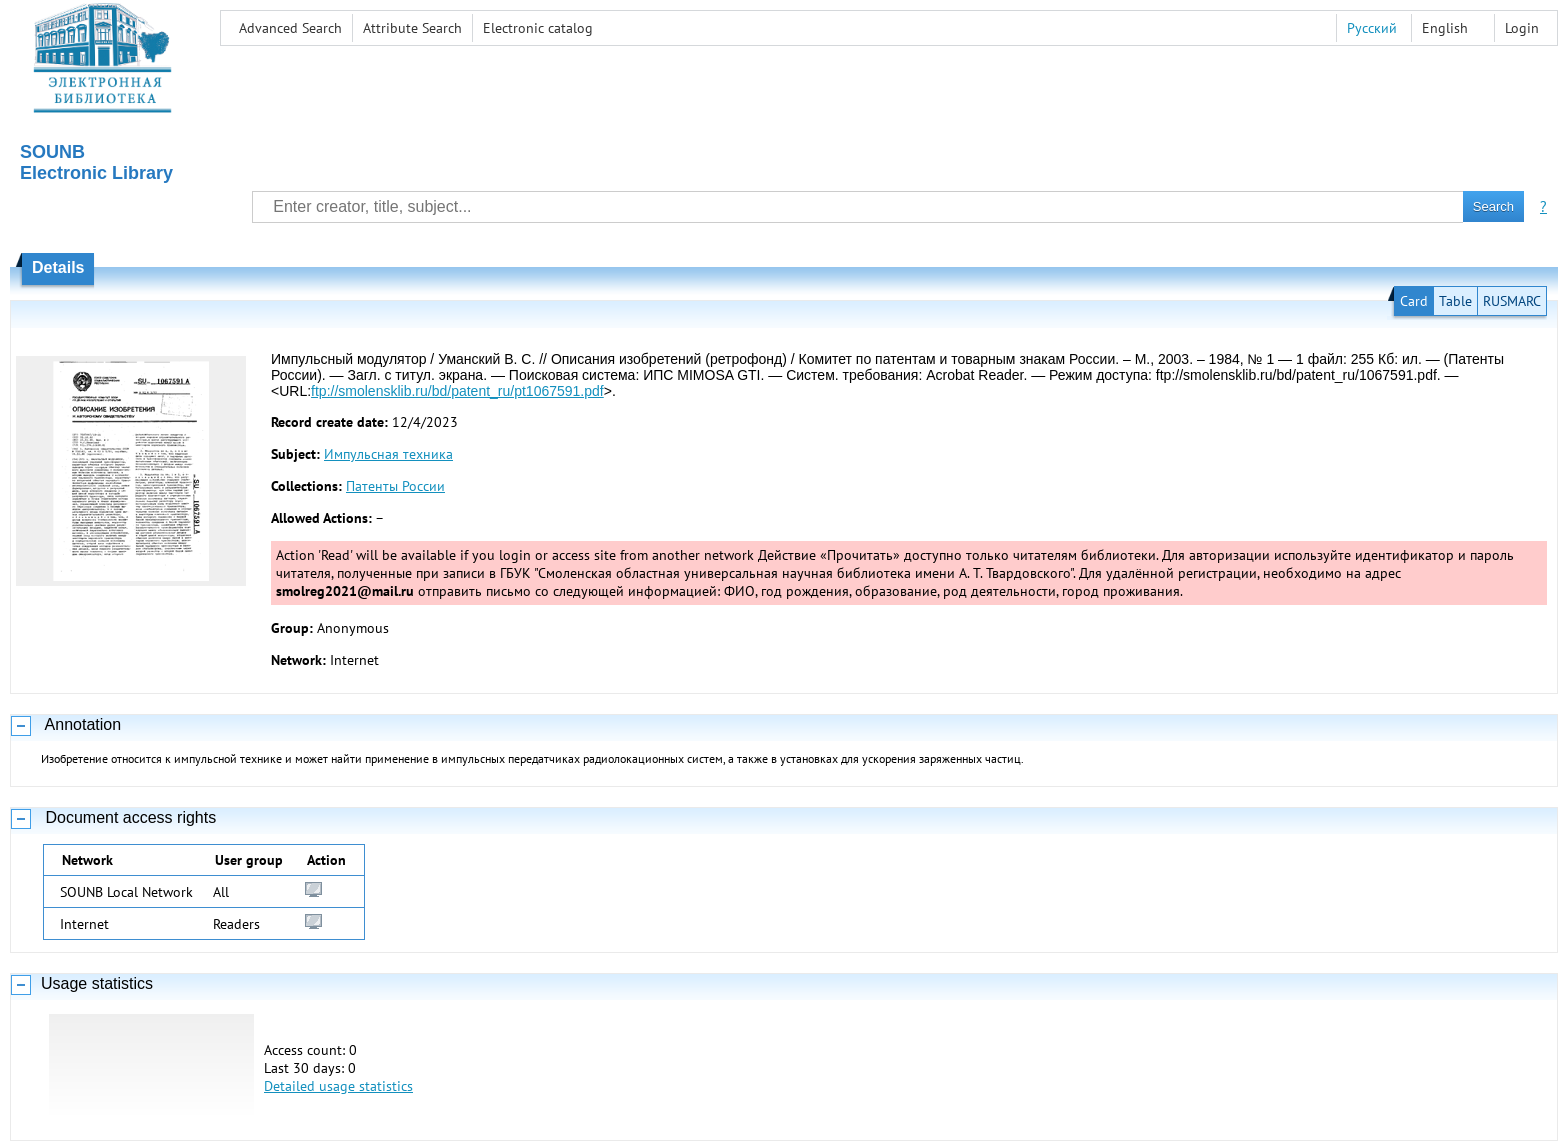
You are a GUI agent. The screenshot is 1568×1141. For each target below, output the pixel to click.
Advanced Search (290, 28)
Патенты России (395, 486)
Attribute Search (412, 28)
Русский (1372, 28)
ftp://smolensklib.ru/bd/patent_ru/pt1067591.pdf (457, 391)
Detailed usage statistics (338, 1086)
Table (1455, 301)
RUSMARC (1512, 301)
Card (1414, 301)
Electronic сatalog (538, 28)
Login (1522, 28)
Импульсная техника (388, 454)
